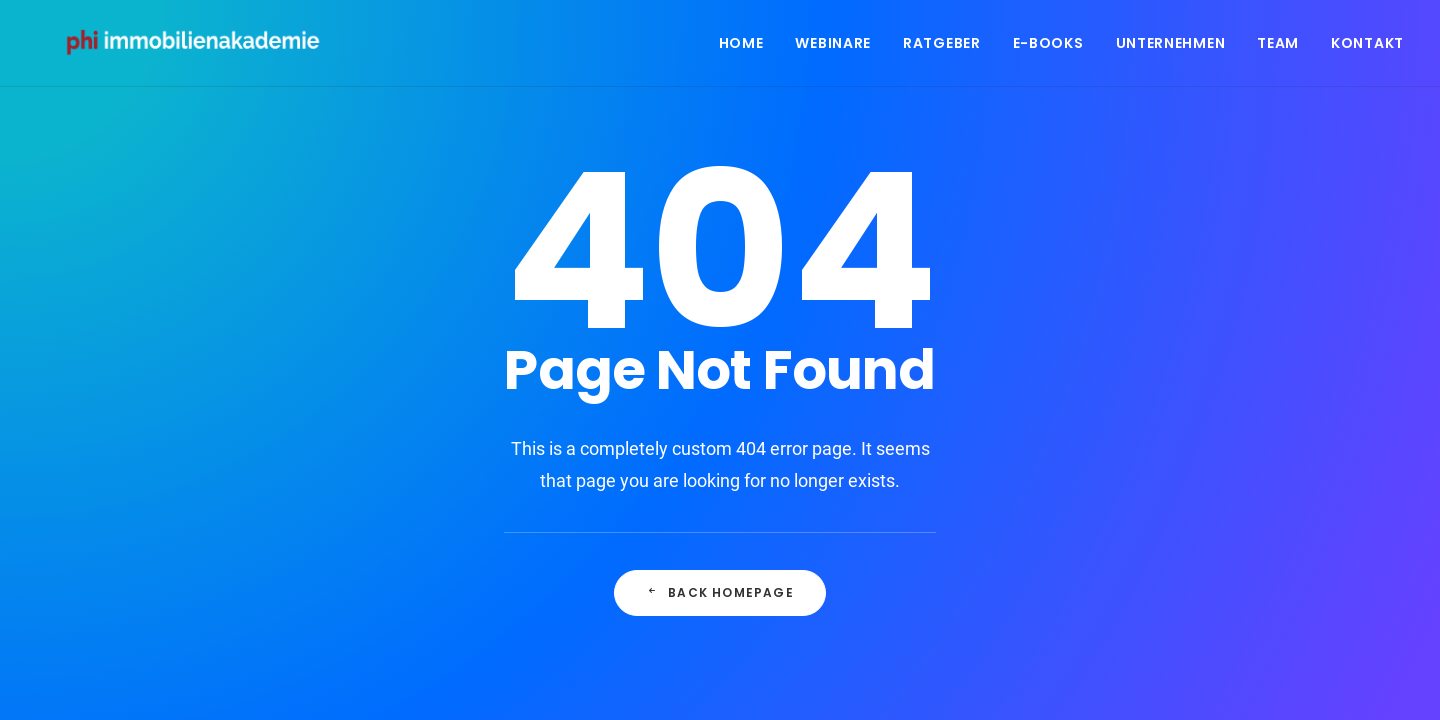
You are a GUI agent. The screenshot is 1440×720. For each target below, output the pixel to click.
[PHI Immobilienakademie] (202, 47)
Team (1278, 47)
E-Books (1048, 47)
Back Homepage (720, 592)
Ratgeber (942, 47)
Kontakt (1367, 47)
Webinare (833, 47)
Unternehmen (1171, 47)
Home (741, 47)
